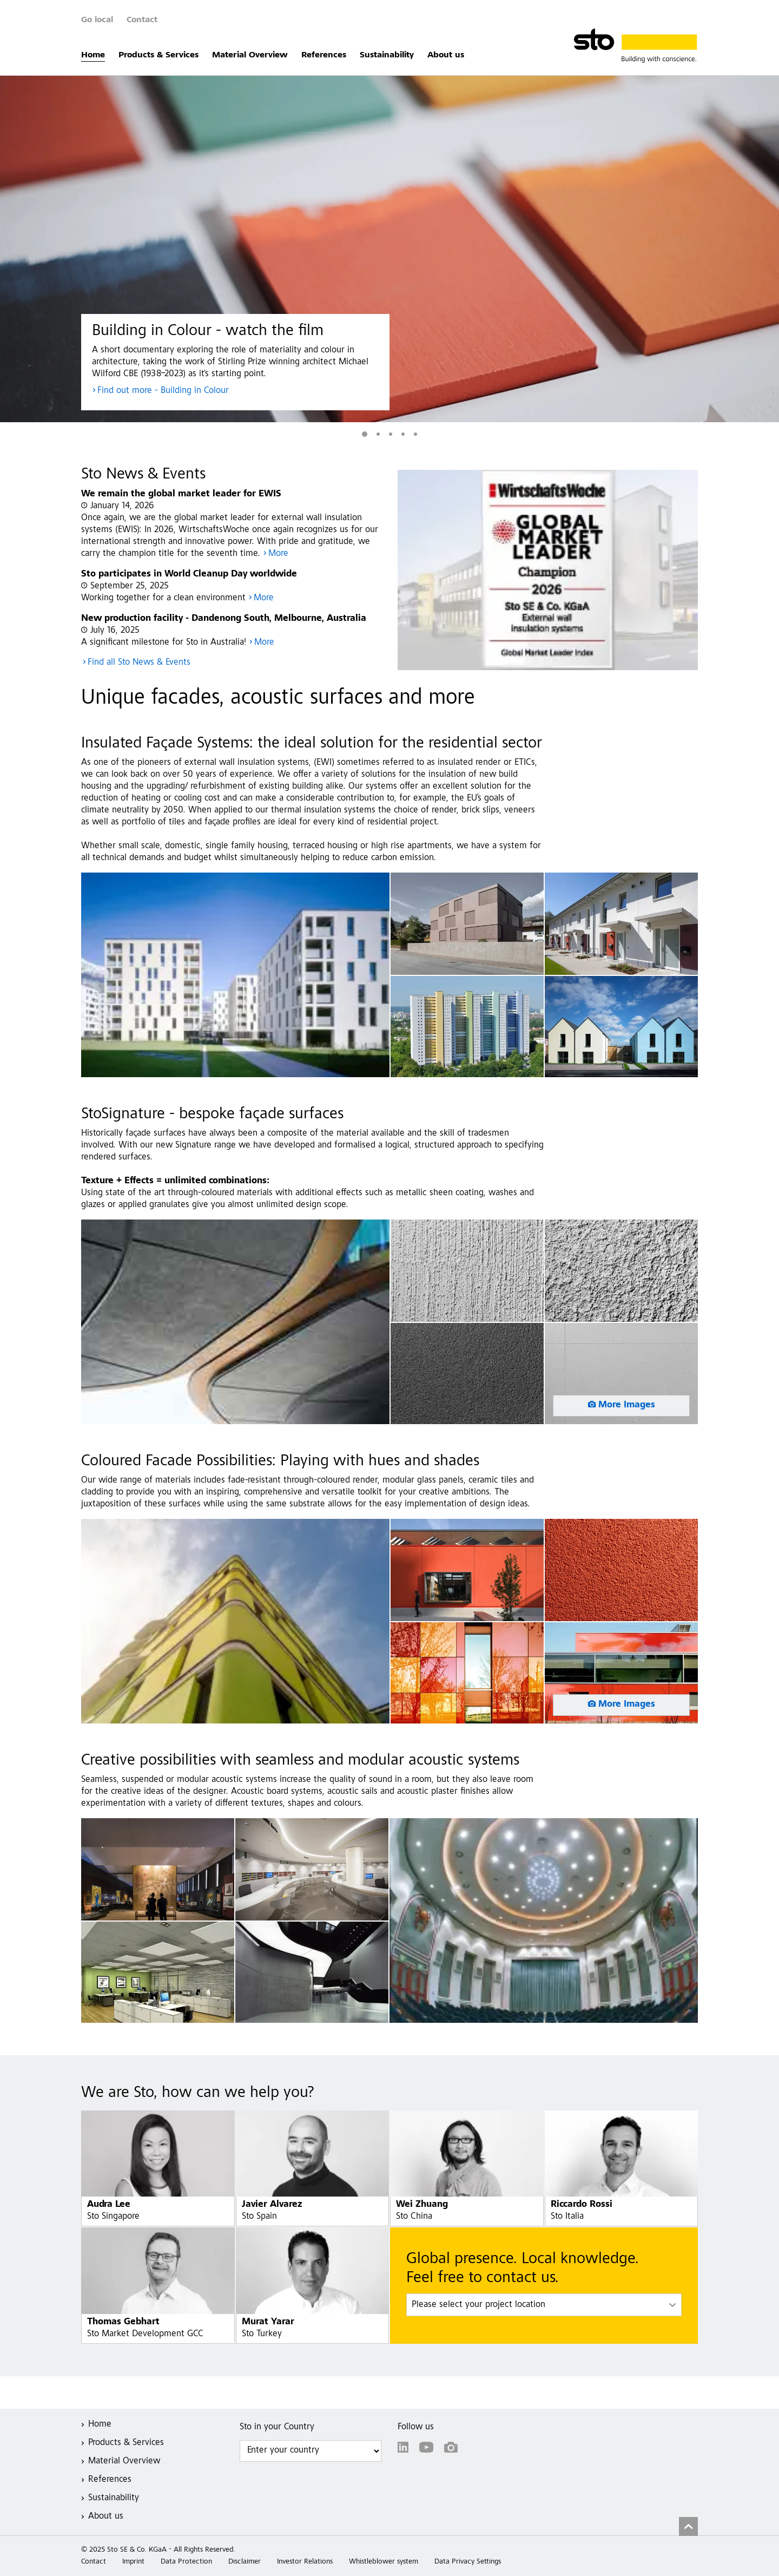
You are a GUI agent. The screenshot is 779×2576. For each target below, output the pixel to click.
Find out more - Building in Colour (163, 391)
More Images (626, 1405)
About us (445, 55)
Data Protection (186, 2562)
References (323, 55)
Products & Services (158, 55)
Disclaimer (244, 2562)
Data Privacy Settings (467, 2562)
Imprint (133, 2562)
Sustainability (387, 55)
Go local (97, 20)
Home (93, 55)
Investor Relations (305, 2562)
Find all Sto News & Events (139, 662)
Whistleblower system (383, 2562)
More (278, 554)
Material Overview (250, 55)
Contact (142, 20)
